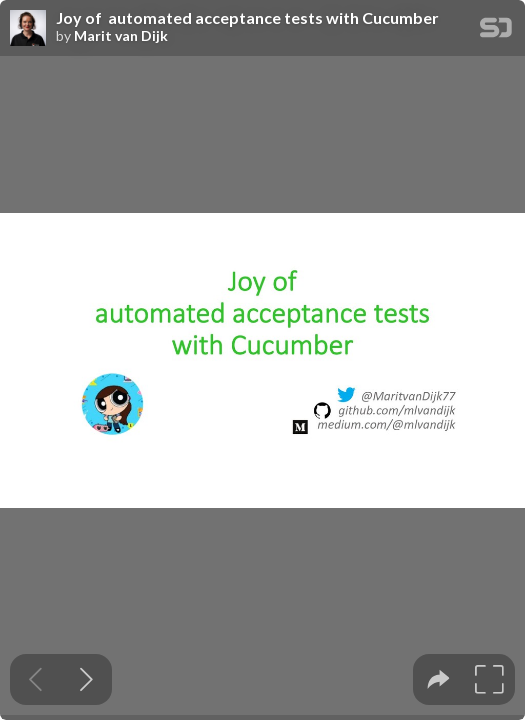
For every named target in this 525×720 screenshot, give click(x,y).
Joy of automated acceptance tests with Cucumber (247, 18)
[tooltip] (438, 679)
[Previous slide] (35, 679)
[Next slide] (86, 679)
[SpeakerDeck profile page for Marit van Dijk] (28, 29)
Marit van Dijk (121, 36)
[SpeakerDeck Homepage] (496, 31)
